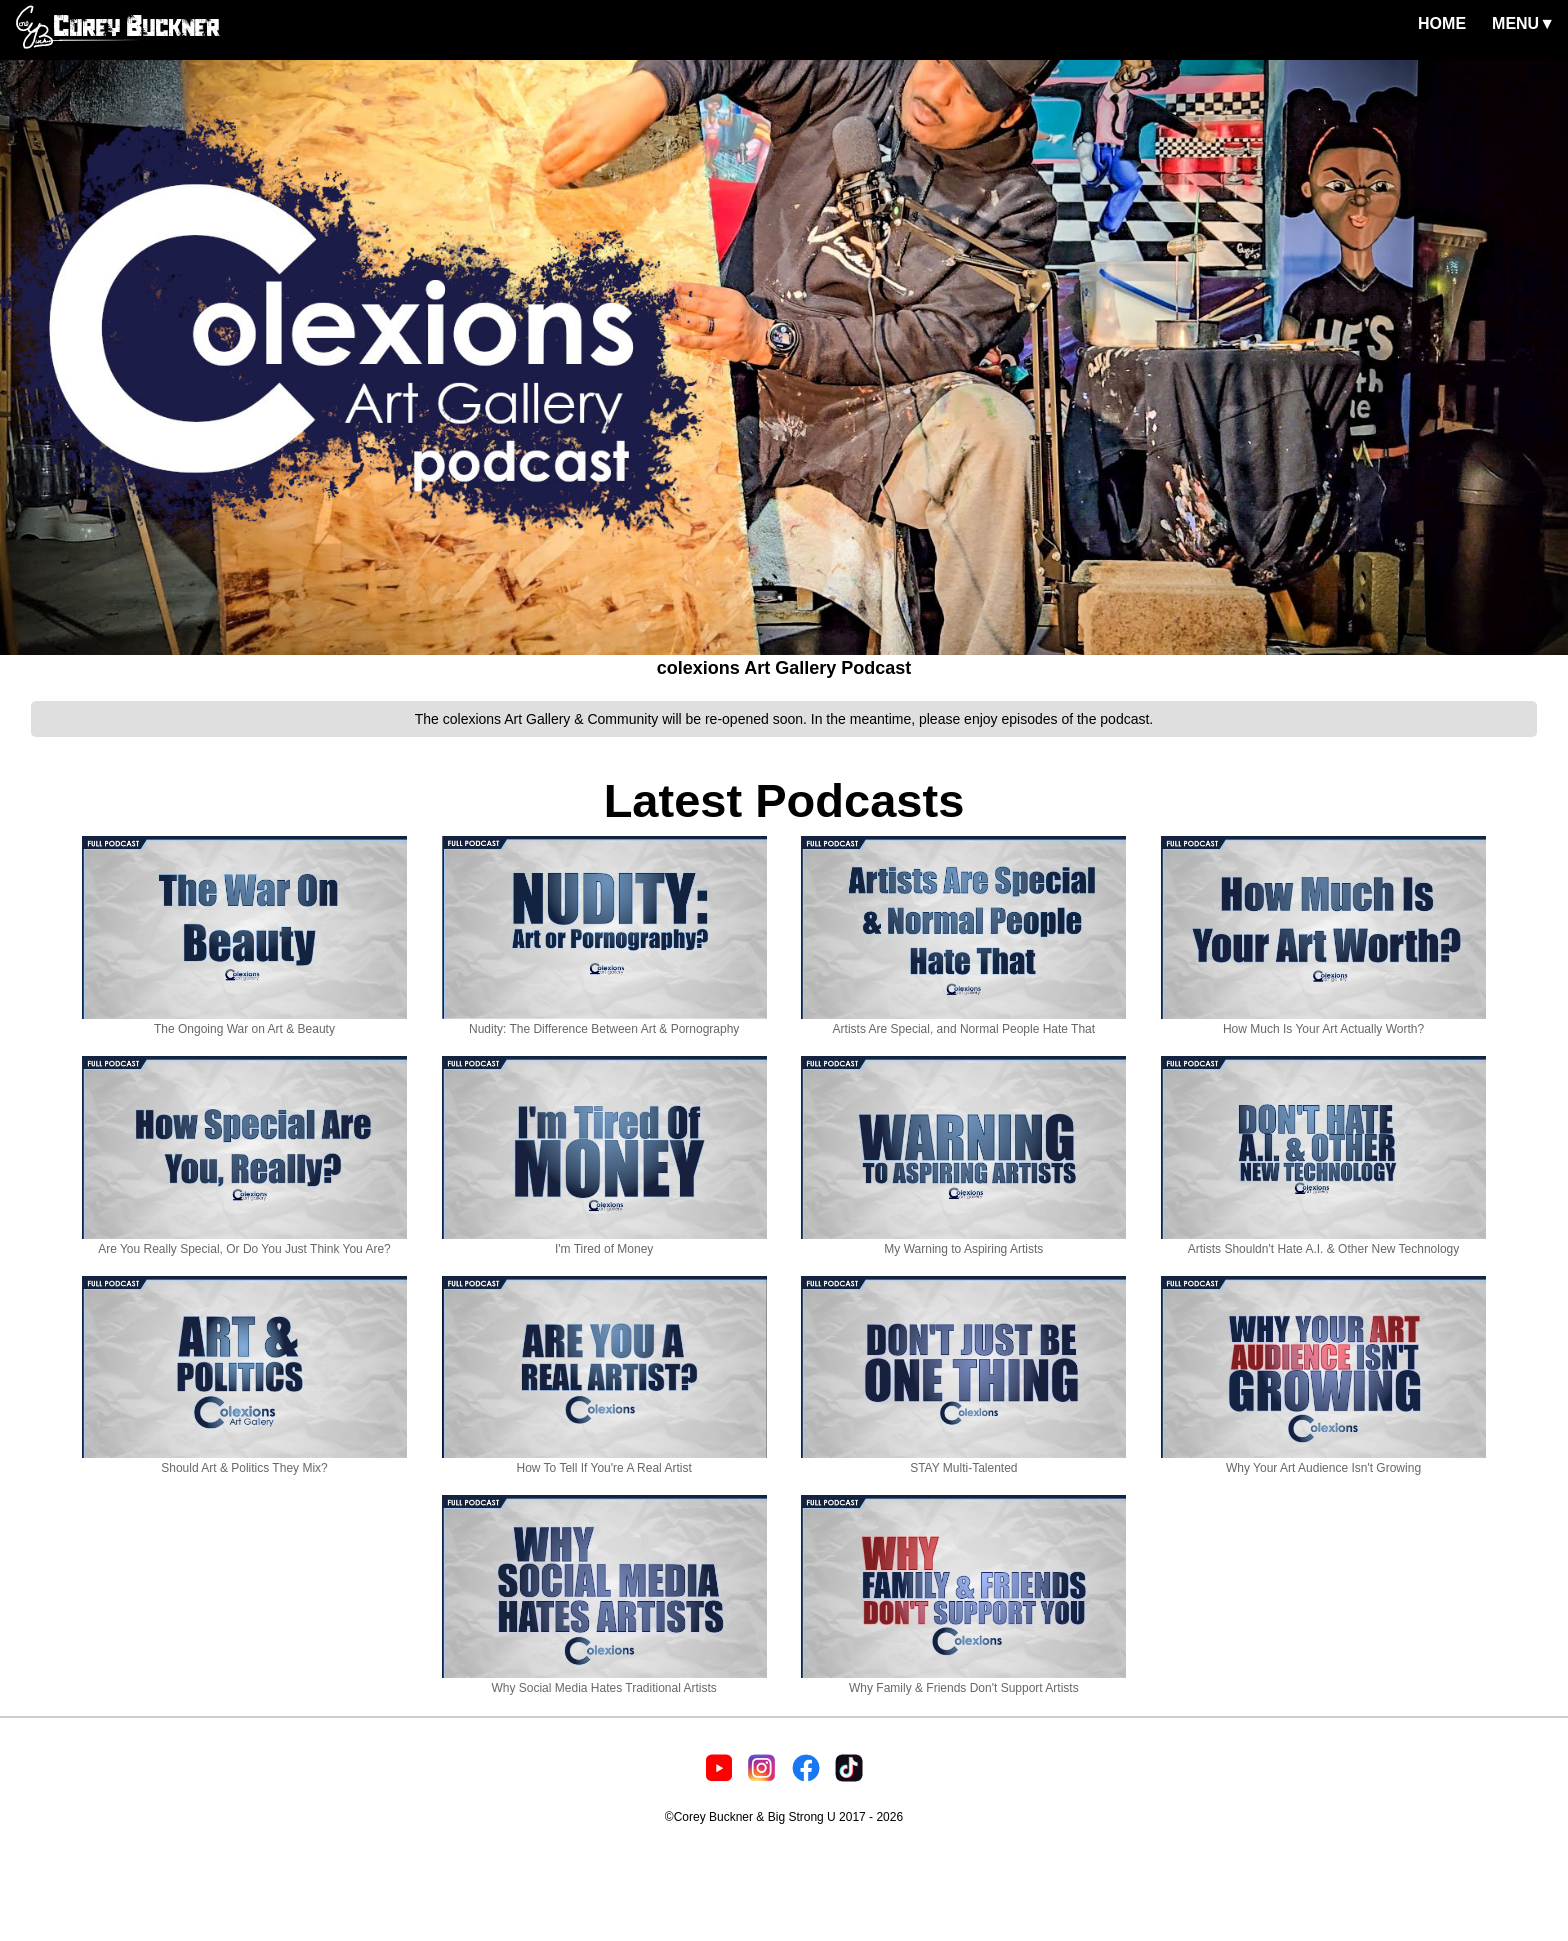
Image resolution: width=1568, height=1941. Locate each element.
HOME (1442, 23)
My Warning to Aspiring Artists (963, 1242)
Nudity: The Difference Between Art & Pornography (604, 1022)
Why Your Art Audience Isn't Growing (1323, 1461)
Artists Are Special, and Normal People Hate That (963, 1022)
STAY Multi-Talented (963, 1461)
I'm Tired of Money (604, 1242)
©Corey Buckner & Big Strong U (750, 1817)
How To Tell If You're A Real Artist (604, 1461)
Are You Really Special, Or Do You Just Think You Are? (244, 1242)
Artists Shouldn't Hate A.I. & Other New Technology (1323, 1242)
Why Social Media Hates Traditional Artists (604, 1681)
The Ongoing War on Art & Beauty (244, 1022)
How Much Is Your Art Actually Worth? (1323, 1022)
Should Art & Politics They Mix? (244, 1461)
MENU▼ (1523, 23)
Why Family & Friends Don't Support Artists (963, 1681)
